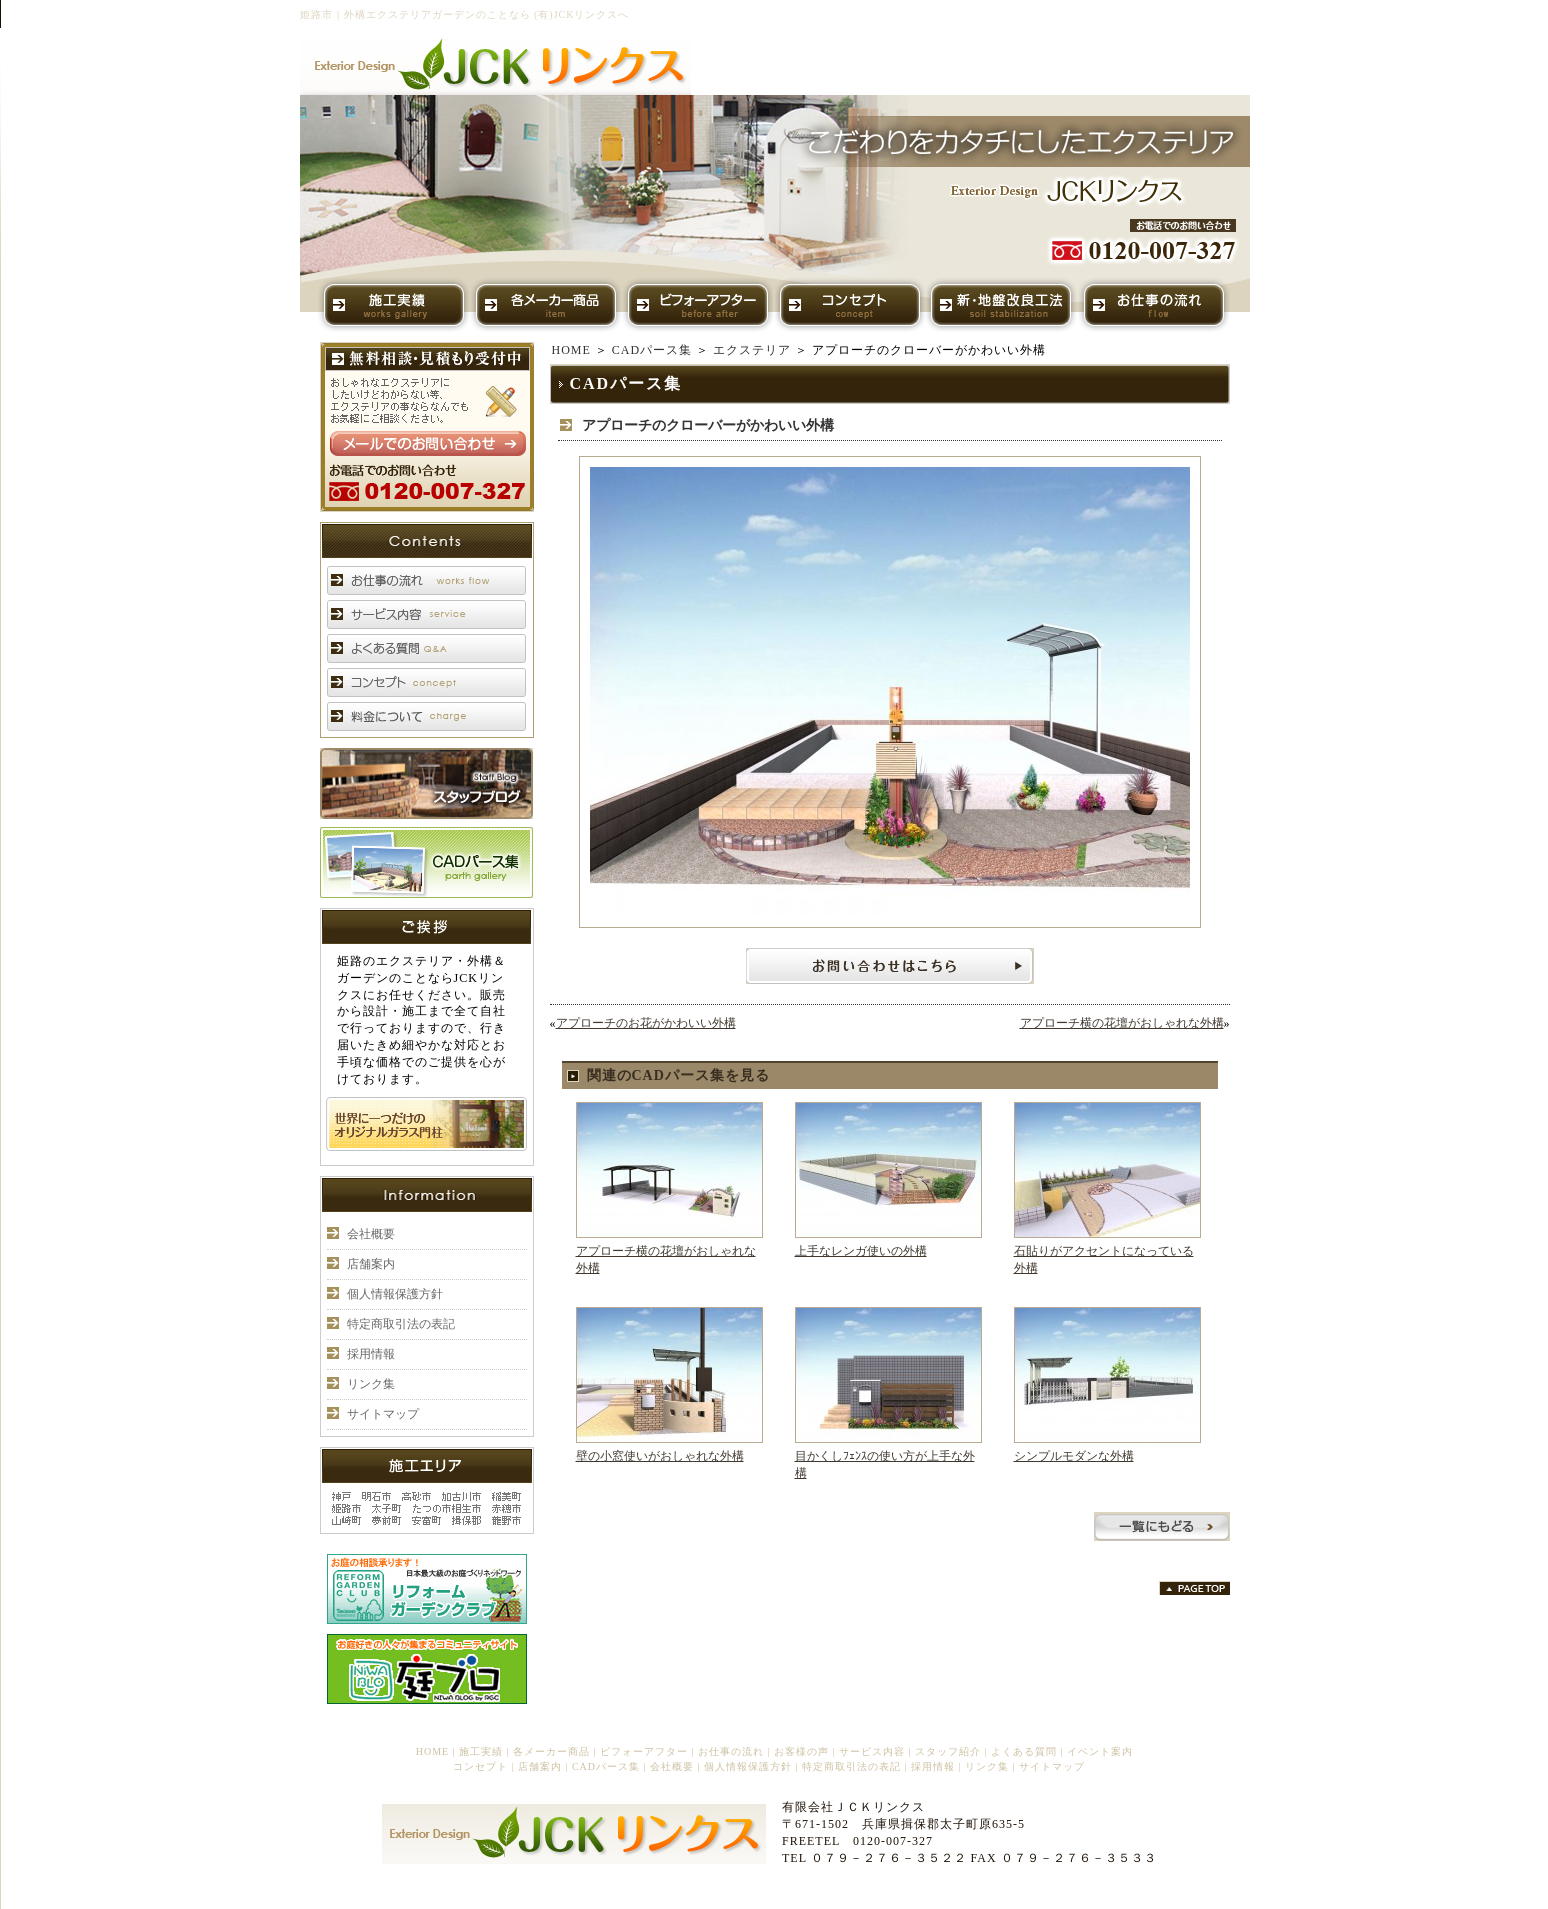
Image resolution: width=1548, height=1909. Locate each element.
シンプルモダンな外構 (1074, 1456)
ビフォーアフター (644, 1751)
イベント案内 (1100, 1751)
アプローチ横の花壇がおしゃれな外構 (1122, 1023)
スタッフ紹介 (948, 1751)
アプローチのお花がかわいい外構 (646, 1023)
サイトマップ (383, 1414)
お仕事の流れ (731, 1751)
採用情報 (371, 1354)
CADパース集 (652, 350)
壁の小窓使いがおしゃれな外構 (660, 1456)
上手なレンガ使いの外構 (861, 1251)
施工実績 (481, 1751)
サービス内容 (872, 1751)
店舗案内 (371, 1264)
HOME (571, 350)
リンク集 (371, 1384)
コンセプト (480, 1766)
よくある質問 (1024, 1751)
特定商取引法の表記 (401, 1324)
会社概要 (371, 1234)
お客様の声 (801, 1751)
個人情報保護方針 (395, 1294)
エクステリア (752, 350)
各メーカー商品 (551, 1751)
